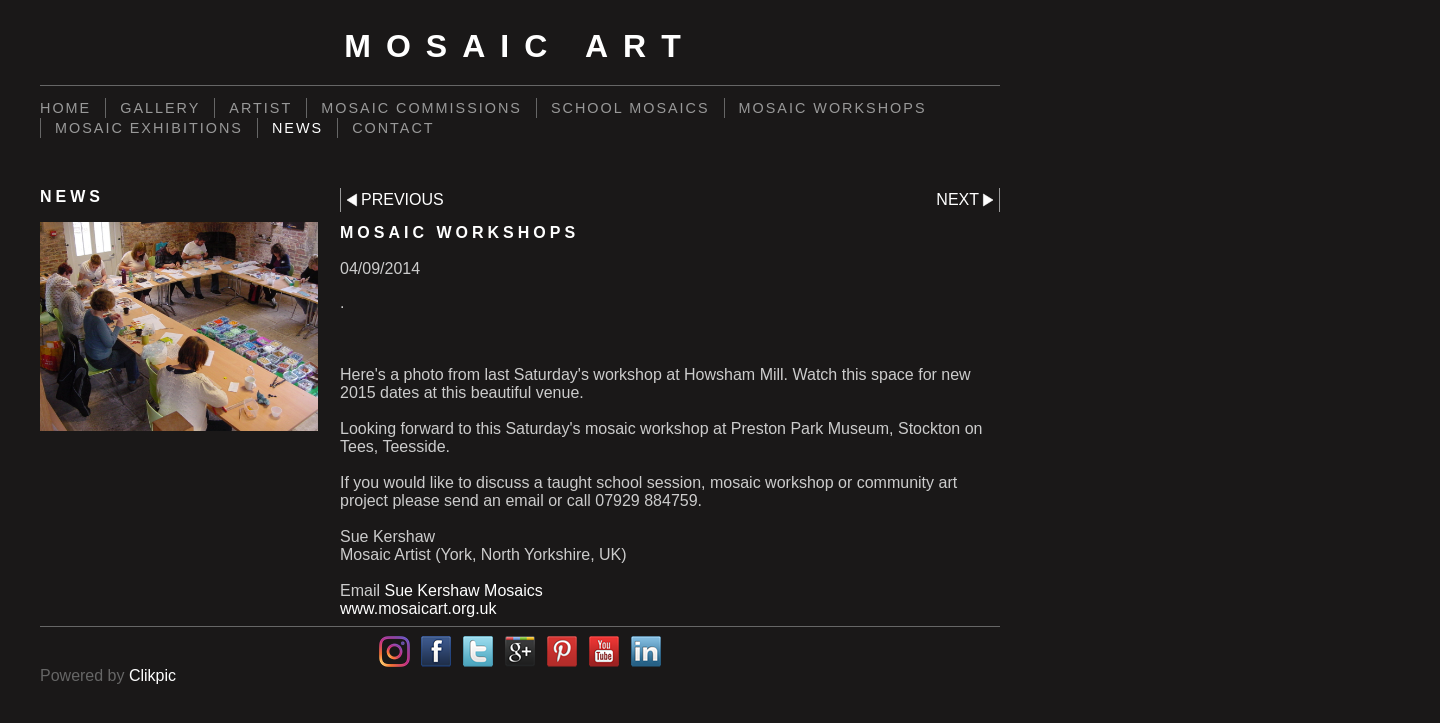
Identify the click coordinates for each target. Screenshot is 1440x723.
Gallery (160, 108)
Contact (393, 128)
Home (65, 108)
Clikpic (152, 675)
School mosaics (630, 108)
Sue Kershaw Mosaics (463, 590)
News (297, 128)
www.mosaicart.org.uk (418, 608)
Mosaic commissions (421, 108)
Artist (260, 108)
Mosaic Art (519, 46)
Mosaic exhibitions (149, 128)
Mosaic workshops (833, 108)
